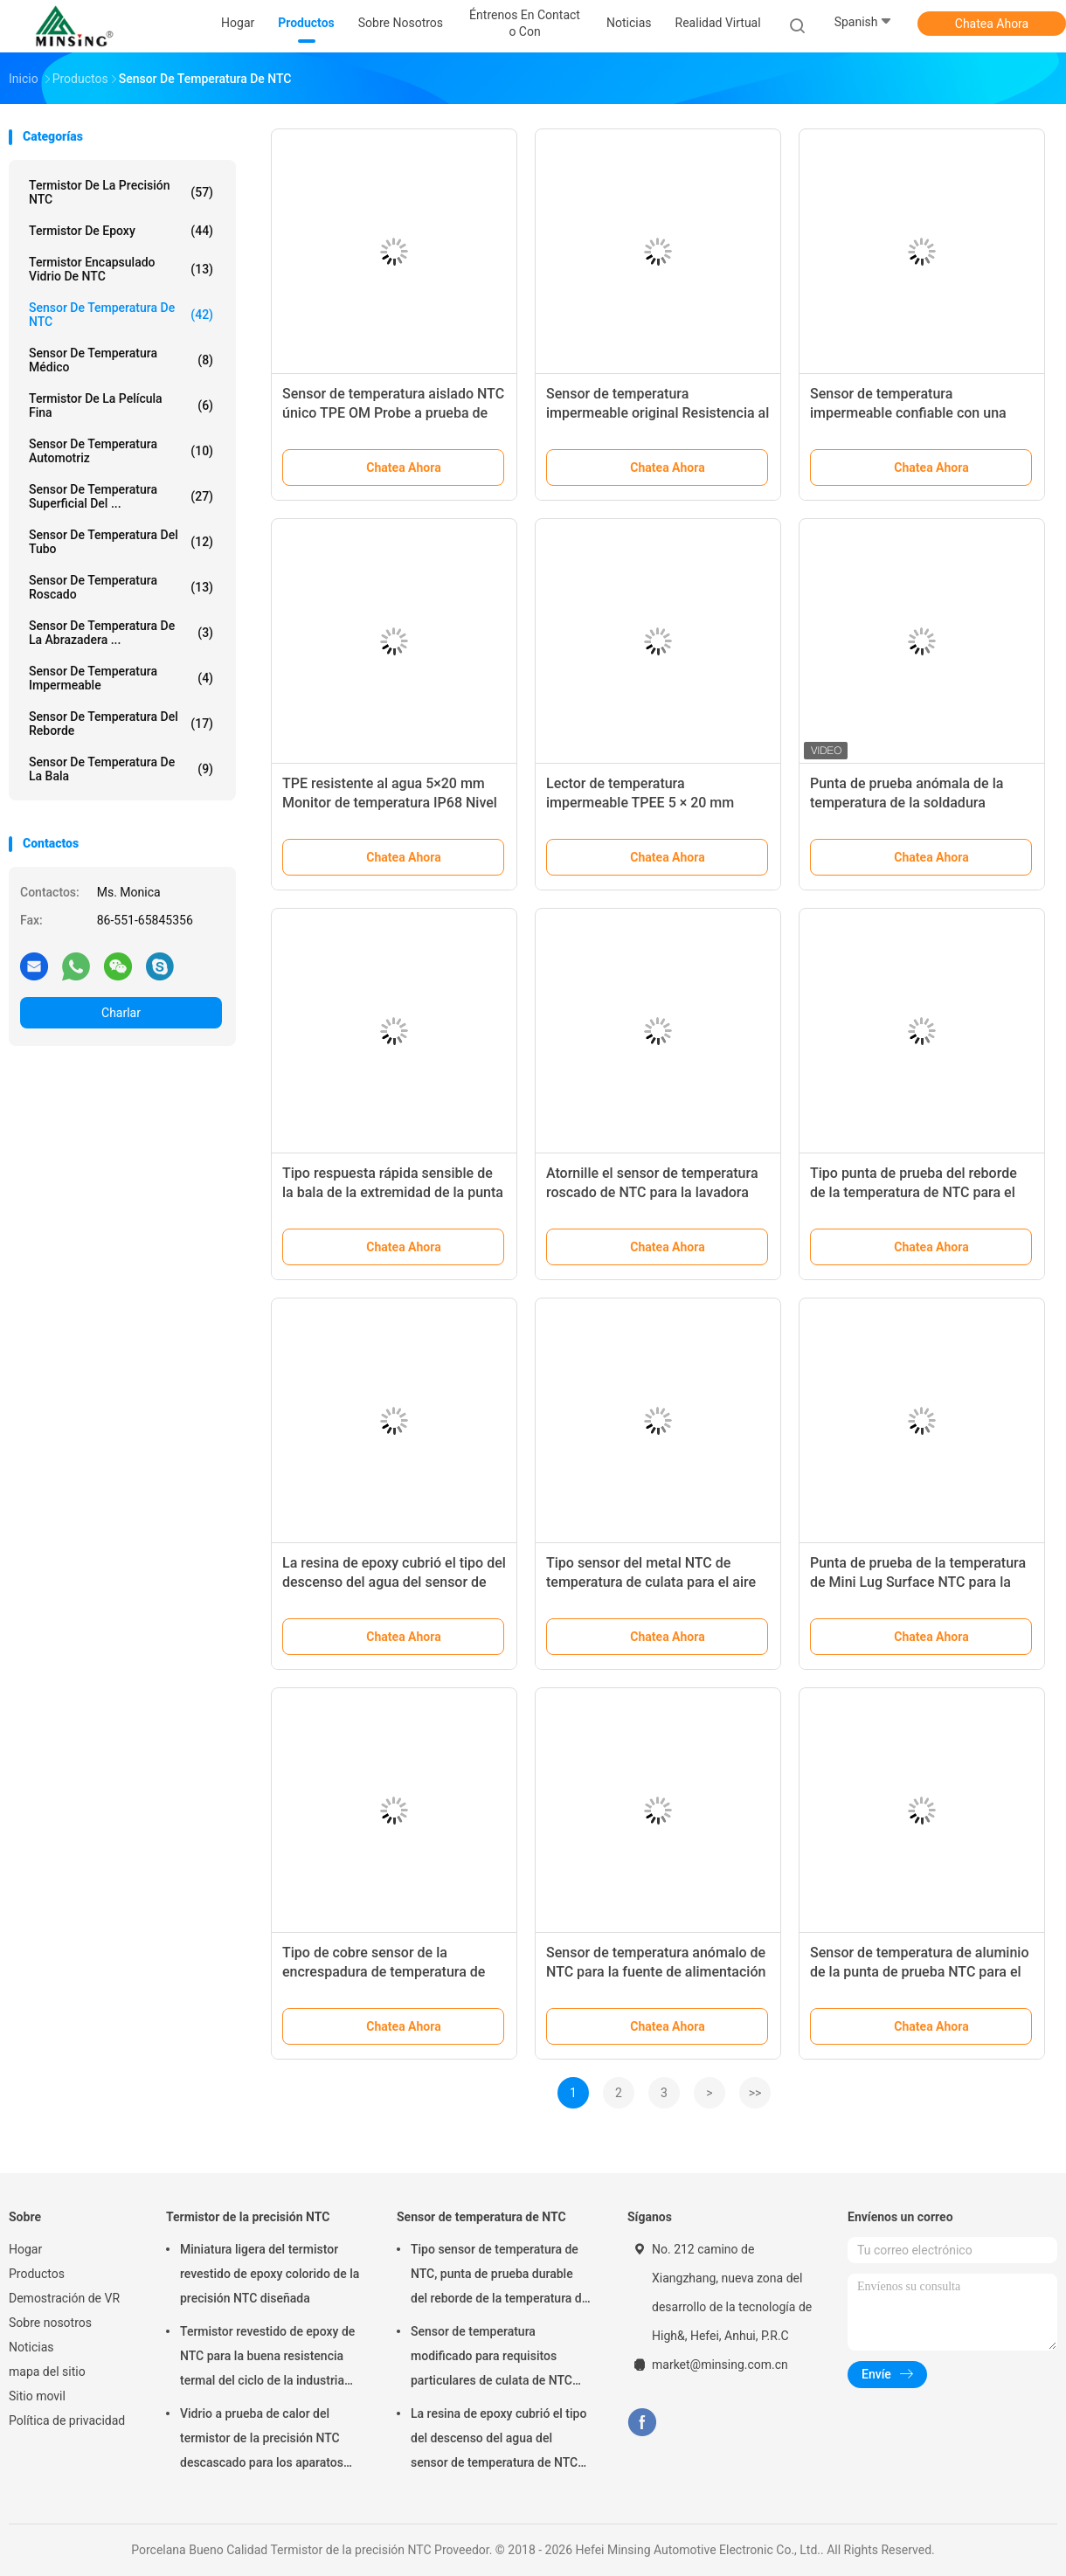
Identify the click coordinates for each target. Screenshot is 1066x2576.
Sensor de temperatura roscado (121, 587)
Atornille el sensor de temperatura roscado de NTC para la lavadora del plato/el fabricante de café (652, 1192)
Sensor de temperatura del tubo (121, 542)
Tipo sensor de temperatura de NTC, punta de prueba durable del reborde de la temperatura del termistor (501, 2276)
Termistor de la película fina (121, 405)
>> (755, 2093)
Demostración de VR (64, 2298)
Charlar (121, 1013)
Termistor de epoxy (121, 230)
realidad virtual (718, 23)
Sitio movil (37, 2396)
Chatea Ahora (991, 24)
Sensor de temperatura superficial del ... (121, 496)
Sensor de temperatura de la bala (121, 769)
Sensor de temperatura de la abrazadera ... (121, 633)
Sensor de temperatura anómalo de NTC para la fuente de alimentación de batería (655, 1971)
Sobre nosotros (50, 2323)
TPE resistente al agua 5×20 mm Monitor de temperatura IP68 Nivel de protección (389, 802)
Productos (37, 2274)
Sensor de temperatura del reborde (121, 723)
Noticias (31, 2347)
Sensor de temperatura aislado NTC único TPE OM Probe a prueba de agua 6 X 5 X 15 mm (393, 412)
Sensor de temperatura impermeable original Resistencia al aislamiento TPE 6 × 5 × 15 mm (657, 412)
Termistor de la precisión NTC (121, 192)
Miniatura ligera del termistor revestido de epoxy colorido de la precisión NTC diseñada (269, 2273)
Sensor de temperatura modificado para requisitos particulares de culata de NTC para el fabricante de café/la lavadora (491, 2358)
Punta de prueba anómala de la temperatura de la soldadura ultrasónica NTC (906, 802)
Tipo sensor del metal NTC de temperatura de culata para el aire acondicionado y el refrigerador (651, 1582)
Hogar (25, 2249)
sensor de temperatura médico (121, 360)
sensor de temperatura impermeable (121, 678)
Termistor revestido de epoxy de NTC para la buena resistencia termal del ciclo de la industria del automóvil (267, 2358)
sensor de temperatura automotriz (121, 451)
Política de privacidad (67, 2420)
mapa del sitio (47, 2372)
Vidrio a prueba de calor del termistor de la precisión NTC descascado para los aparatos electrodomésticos (261, 2440)
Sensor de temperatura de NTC (121, 315)
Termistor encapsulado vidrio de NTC (121, 269)
